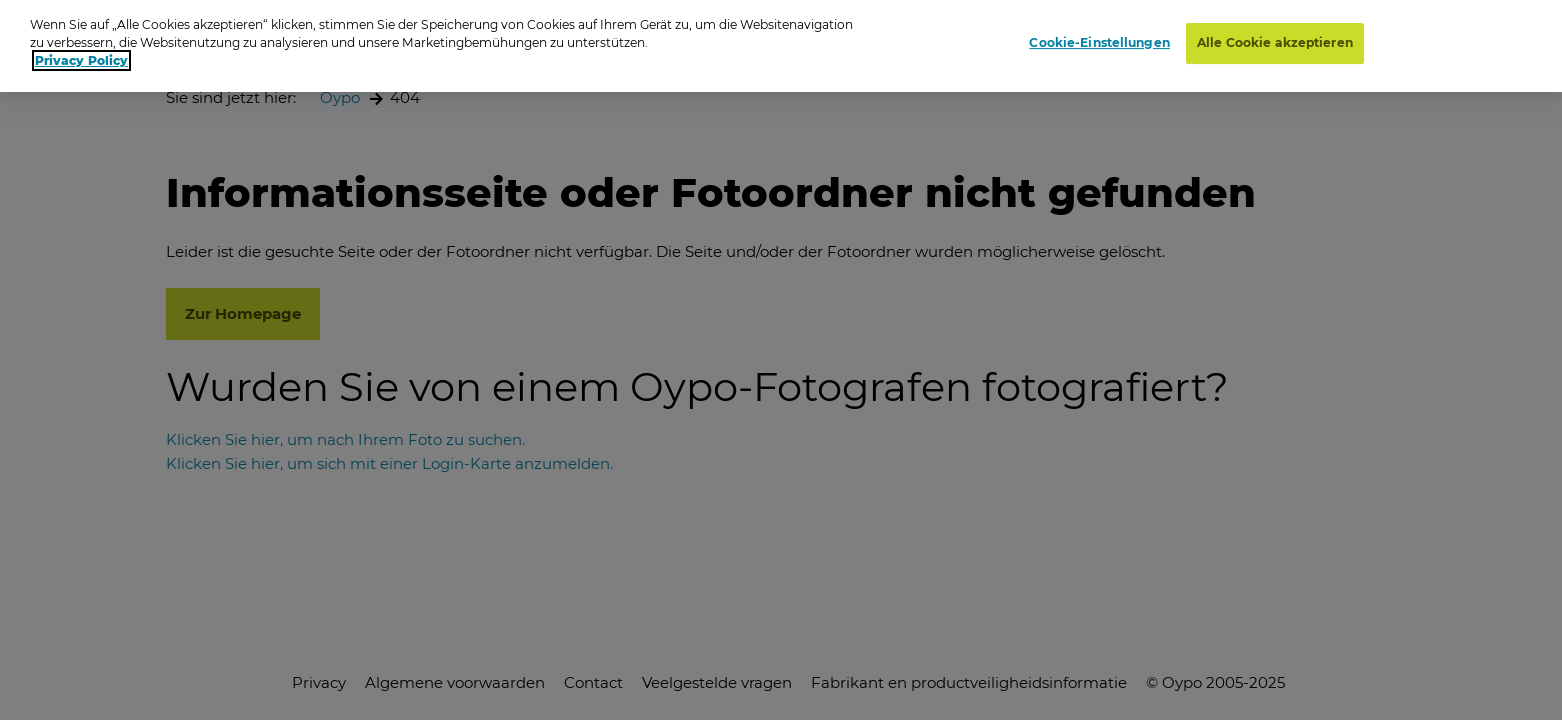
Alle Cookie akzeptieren (1275, 36)
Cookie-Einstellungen (1099, 36)
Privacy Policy (81, 54)
